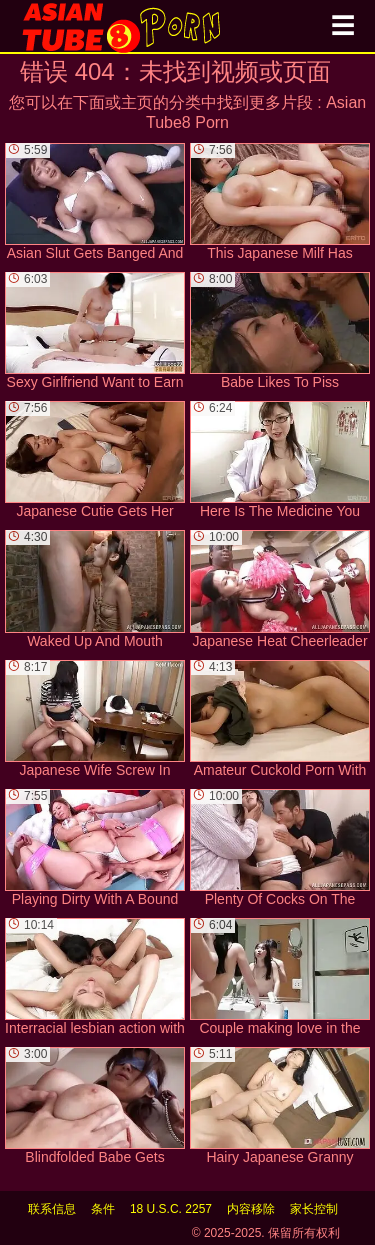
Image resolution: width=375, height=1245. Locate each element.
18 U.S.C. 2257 (171, 1209)
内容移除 (251, 1209)
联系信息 (52, 1209)
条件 (103, 1209)
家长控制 (314, 1209)
